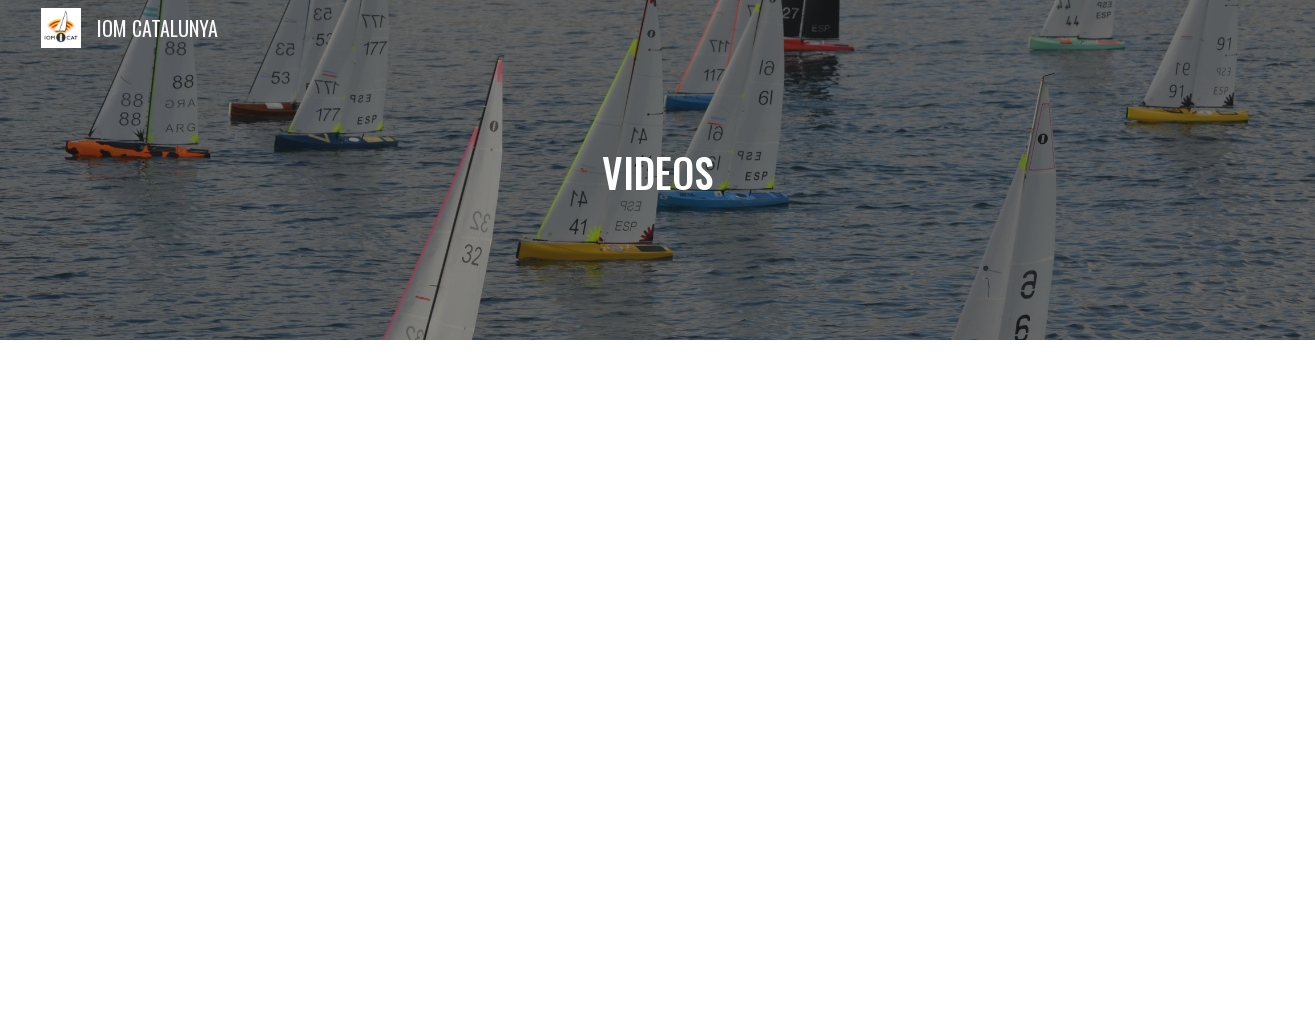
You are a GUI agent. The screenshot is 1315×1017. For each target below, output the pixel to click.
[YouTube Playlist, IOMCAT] (657, 678)
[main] (658, 170)
